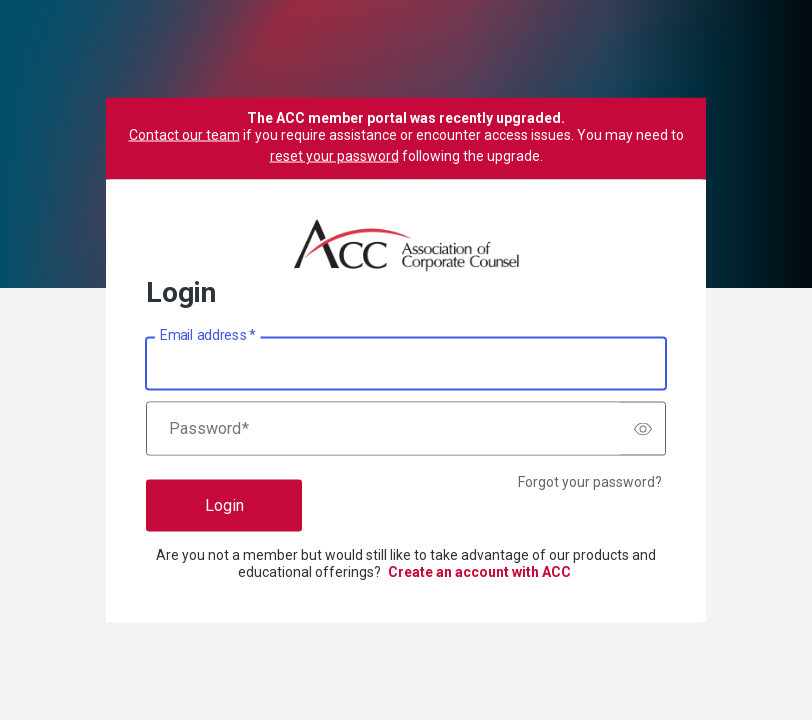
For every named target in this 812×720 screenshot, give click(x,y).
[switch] (643, 429)
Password (209, 429)
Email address (207, 335)
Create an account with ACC (479, 572)
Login (224, 505)
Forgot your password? (590, 482)
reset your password (334, 156)
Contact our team (184, 135)
